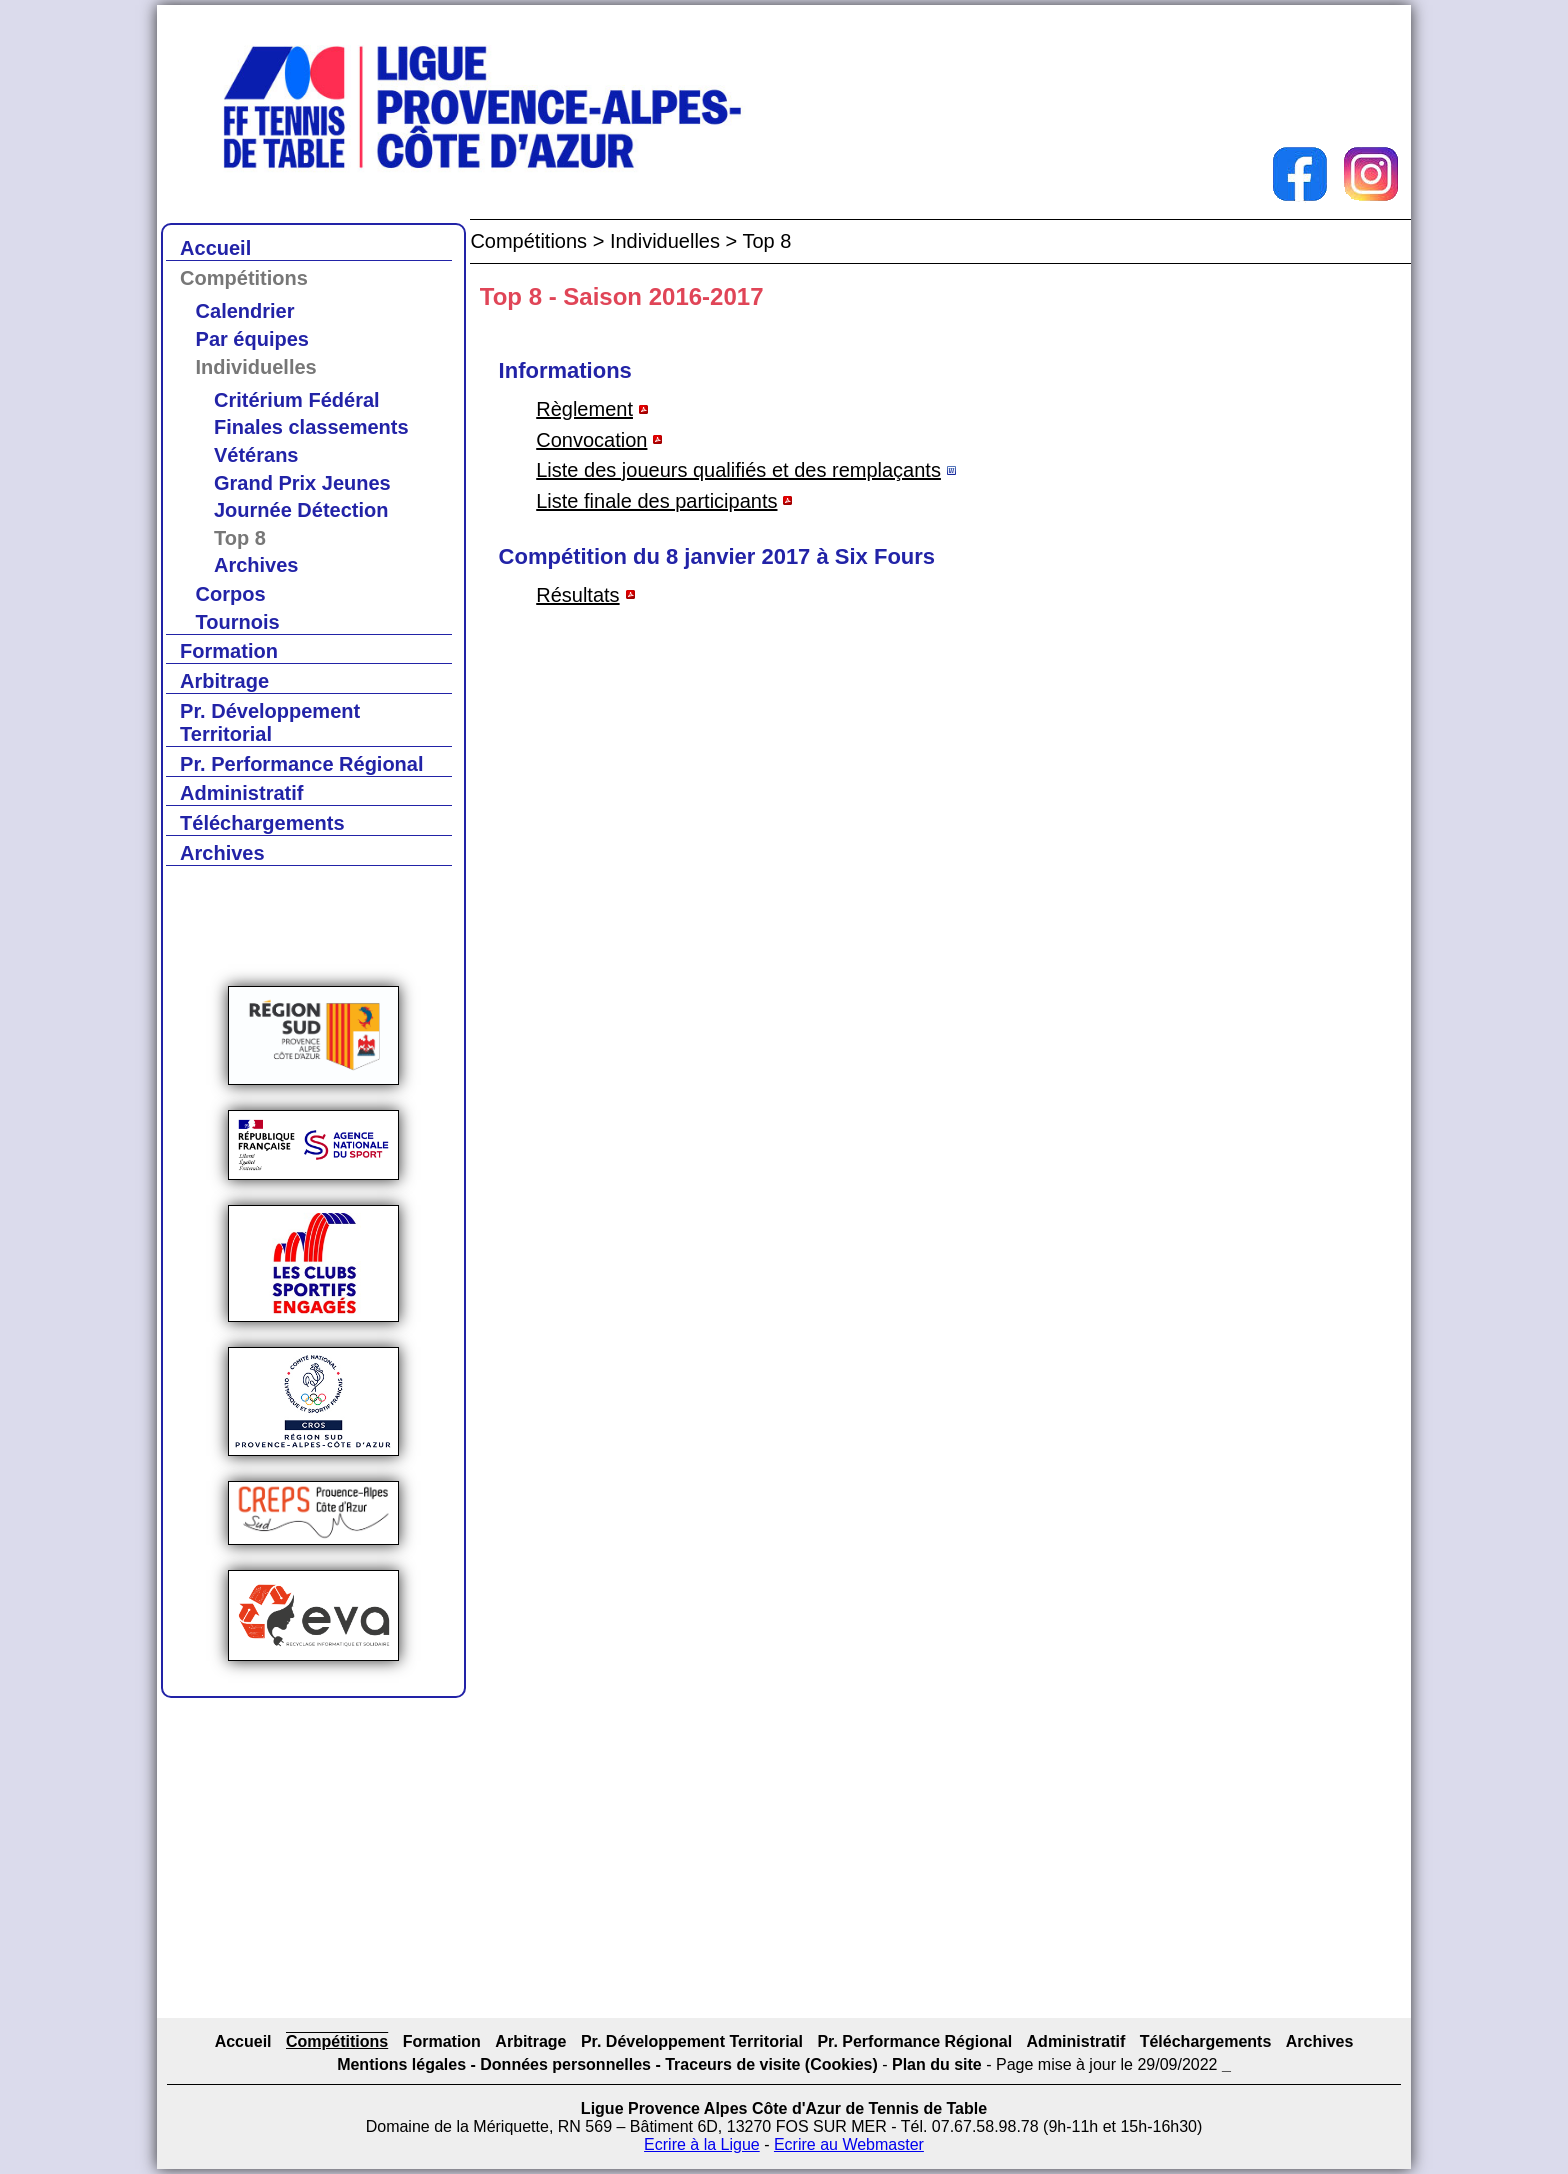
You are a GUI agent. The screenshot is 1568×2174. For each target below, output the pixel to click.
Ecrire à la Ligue (702, 2144)
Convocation (591, 440)
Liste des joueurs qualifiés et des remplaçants (738, 470)
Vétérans (256, 455)
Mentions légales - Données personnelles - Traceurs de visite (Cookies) (607, 2064)
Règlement (584, 409)
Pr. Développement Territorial (270, 722)
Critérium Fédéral (297, 400)
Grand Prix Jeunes (302, 483)
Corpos (231, 594)
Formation (229, 651)
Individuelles (256, 367)
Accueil (215, 248)
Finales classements (311, 427)
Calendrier (245, 311)
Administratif (241, 793)
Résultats (577, 595)
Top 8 (240, 538)
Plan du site (937, 2064)
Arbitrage (224, 681)
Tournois (238, 622)
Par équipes (252, 339)
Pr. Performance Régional (301, 764)
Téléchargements (262, 823)
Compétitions (244, 278)
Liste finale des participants (656, 501)
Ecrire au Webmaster (849, 2144)
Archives (256, 565)
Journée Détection (301, 510)
